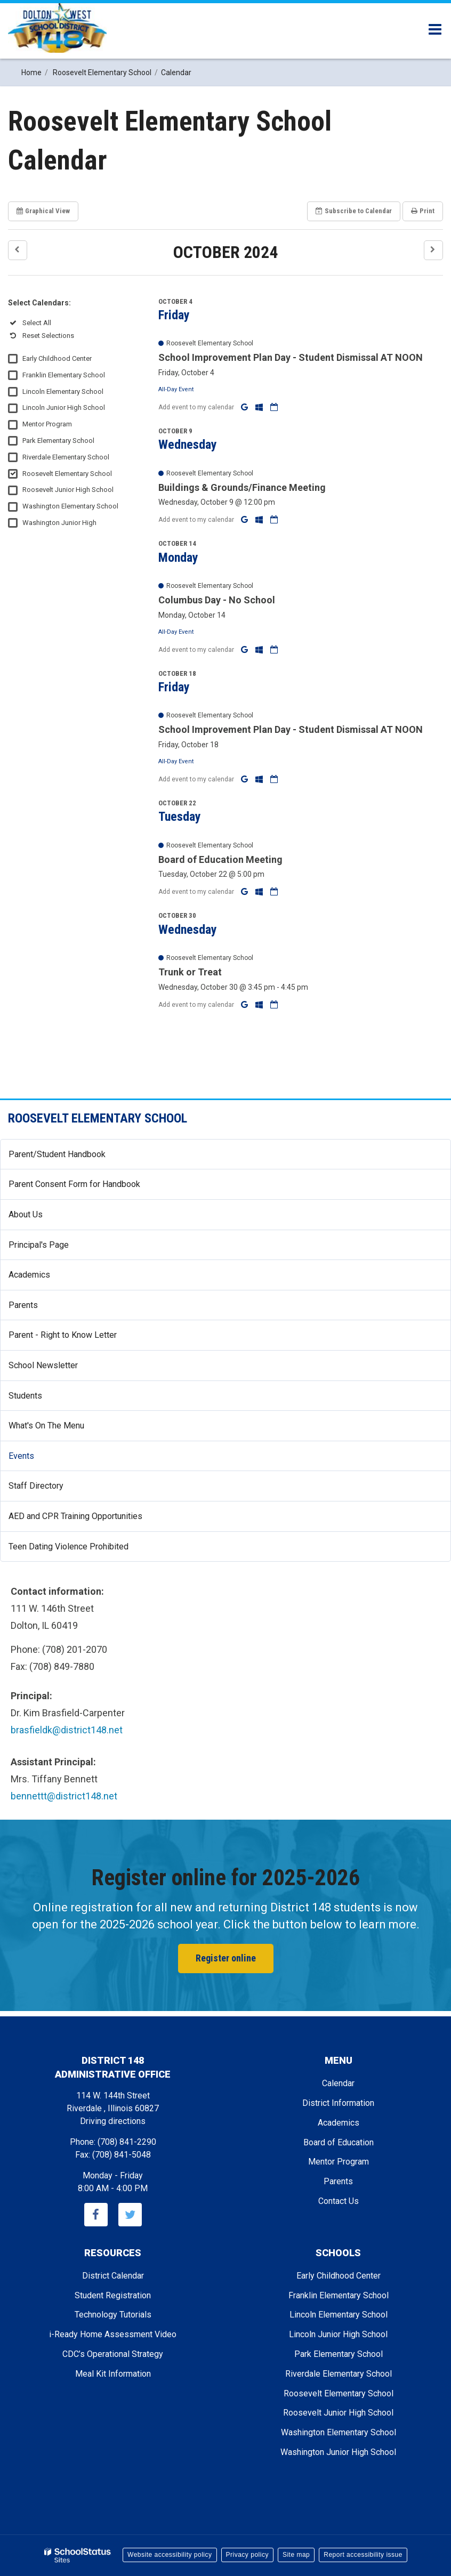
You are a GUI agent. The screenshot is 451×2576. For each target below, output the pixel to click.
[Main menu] (435, 28)
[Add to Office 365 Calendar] (260, 407)
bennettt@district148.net (64, 1796)
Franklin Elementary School (63, 375)
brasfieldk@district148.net (67, 1729)
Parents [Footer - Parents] (338, 2181)
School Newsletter (43, 1365)
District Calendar (113, 2276)
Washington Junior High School (338, 2452)
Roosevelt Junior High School (68, 490)
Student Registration (113, 2295)
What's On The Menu (46, 1425)
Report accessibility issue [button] (363, 2554)
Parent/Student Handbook (57, 1154)
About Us (26, 1214)
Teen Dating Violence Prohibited (84, 1550)
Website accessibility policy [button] (169, 2554)
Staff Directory (36, 1486)
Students (25, 1396)
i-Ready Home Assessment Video (112, 2334)
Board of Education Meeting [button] (220, 859)
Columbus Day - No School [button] (216, 599)
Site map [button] (296, 2554)
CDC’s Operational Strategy (112, 2354)
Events (21, 1456)
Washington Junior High (59, 523)
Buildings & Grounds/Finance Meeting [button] (242, 487)
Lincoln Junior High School (63, 407)
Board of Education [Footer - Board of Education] (338, 2142)
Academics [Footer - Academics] (338, 2123)
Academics (29, 1275)
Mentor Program (47, 424)
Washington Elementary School (70, 506)
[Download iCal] (274, 407)
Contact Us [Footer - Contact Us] (338, 2201)
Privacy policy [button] (247, 2554)
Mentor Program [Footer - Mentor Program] (338, 2162)
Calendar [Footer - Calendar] (338, 2083)
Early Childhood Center (57, 358)
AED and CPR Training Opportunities (75, 1516)
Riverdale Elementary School (65, 457)
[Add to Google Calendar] (245, 407)
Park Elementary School (58, 441)
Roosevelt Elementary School (67, 474)
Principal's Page (39, 1245)
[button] (17, 250)
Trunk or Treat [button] (190, 972)
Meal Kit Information (113, 2374)
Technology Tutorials (113, 2314)
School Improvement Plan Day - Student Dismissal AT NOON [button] (290, 357)
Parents (23, 1305)
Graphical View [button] (43, 211)
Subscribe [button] (354, 211)
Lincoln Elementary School (62, 391)
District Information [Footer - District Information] (338, 2103)
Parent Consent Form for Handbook (74, 1184)
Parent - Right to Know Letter (78, 1339)
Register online (226, 1958)
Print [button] (422, 211)
